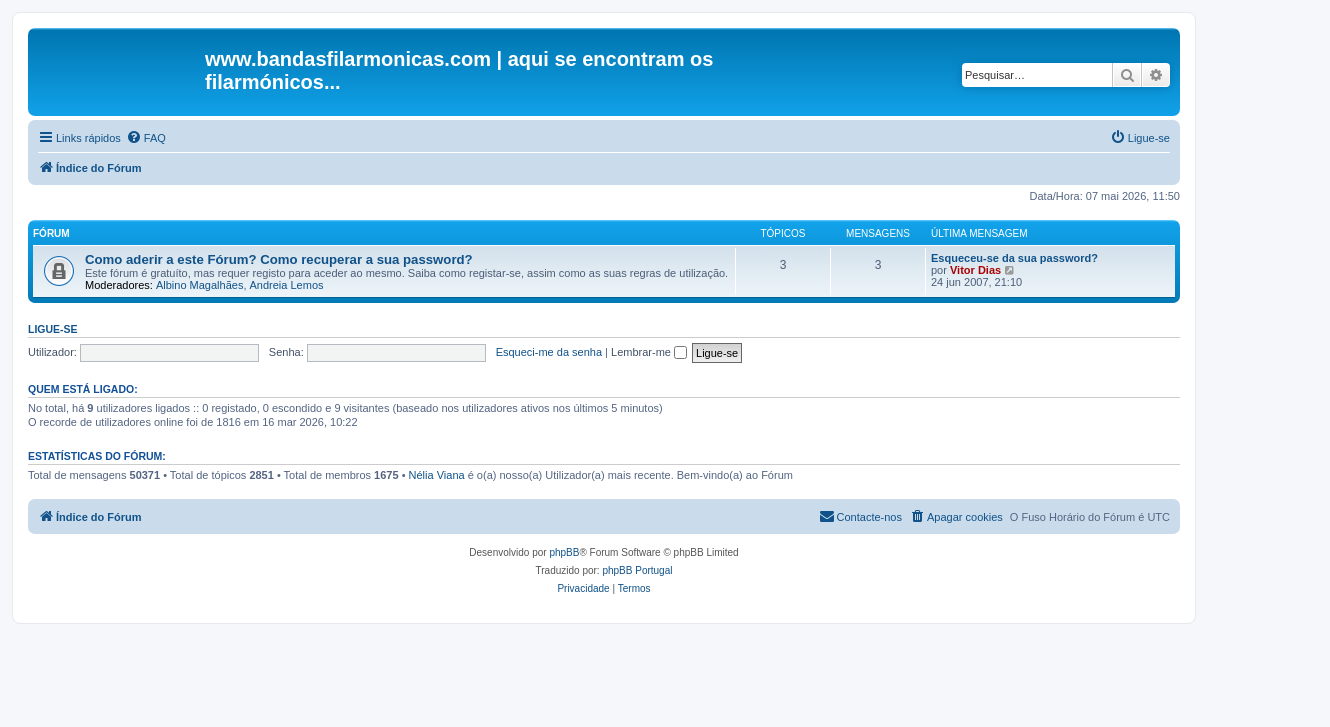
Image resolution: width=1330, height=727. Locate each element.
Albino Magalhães (199, 285)
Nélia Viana (437, 475)
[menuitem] (146, 138)
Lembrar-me (649, 352)
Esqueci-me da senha (549, 352)
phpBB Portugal (637, 570)
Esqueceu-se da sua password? (1014, 258)
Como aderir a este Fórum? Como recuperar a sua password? (279, 259)
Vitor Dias (975, 270)
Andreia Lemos (287, 285)
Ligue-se (53, 329)
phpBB (564, 552)
